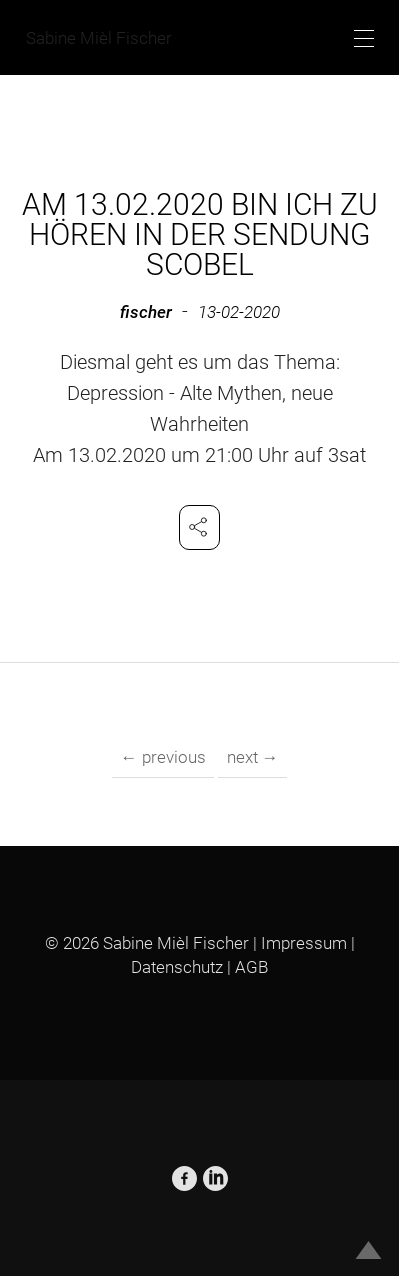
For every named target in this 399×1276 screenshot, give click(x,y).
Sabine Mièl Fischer (99, 38)
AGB (251, 967)
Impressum (304, 943)
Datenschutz (177, 967)
